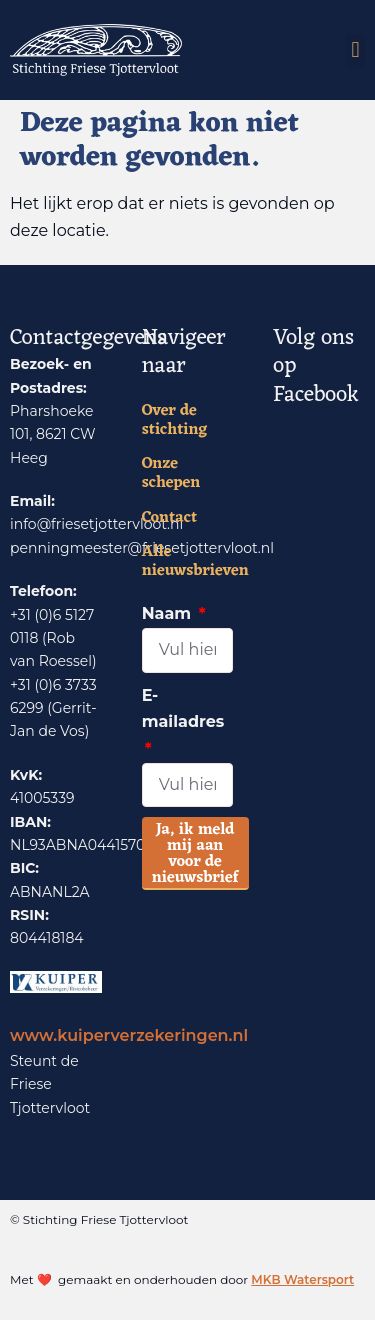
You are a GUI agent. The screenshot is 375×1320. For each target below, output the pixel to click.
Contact (169, 518)
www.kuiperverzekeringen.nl (129, 1035)
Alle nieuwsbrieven (188, 562)
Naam (169, 613)
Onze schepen (171, 474)
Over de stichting (175, 421)
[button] (355, 50)
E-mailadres (183, 709)
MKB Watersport (302, 1279)
